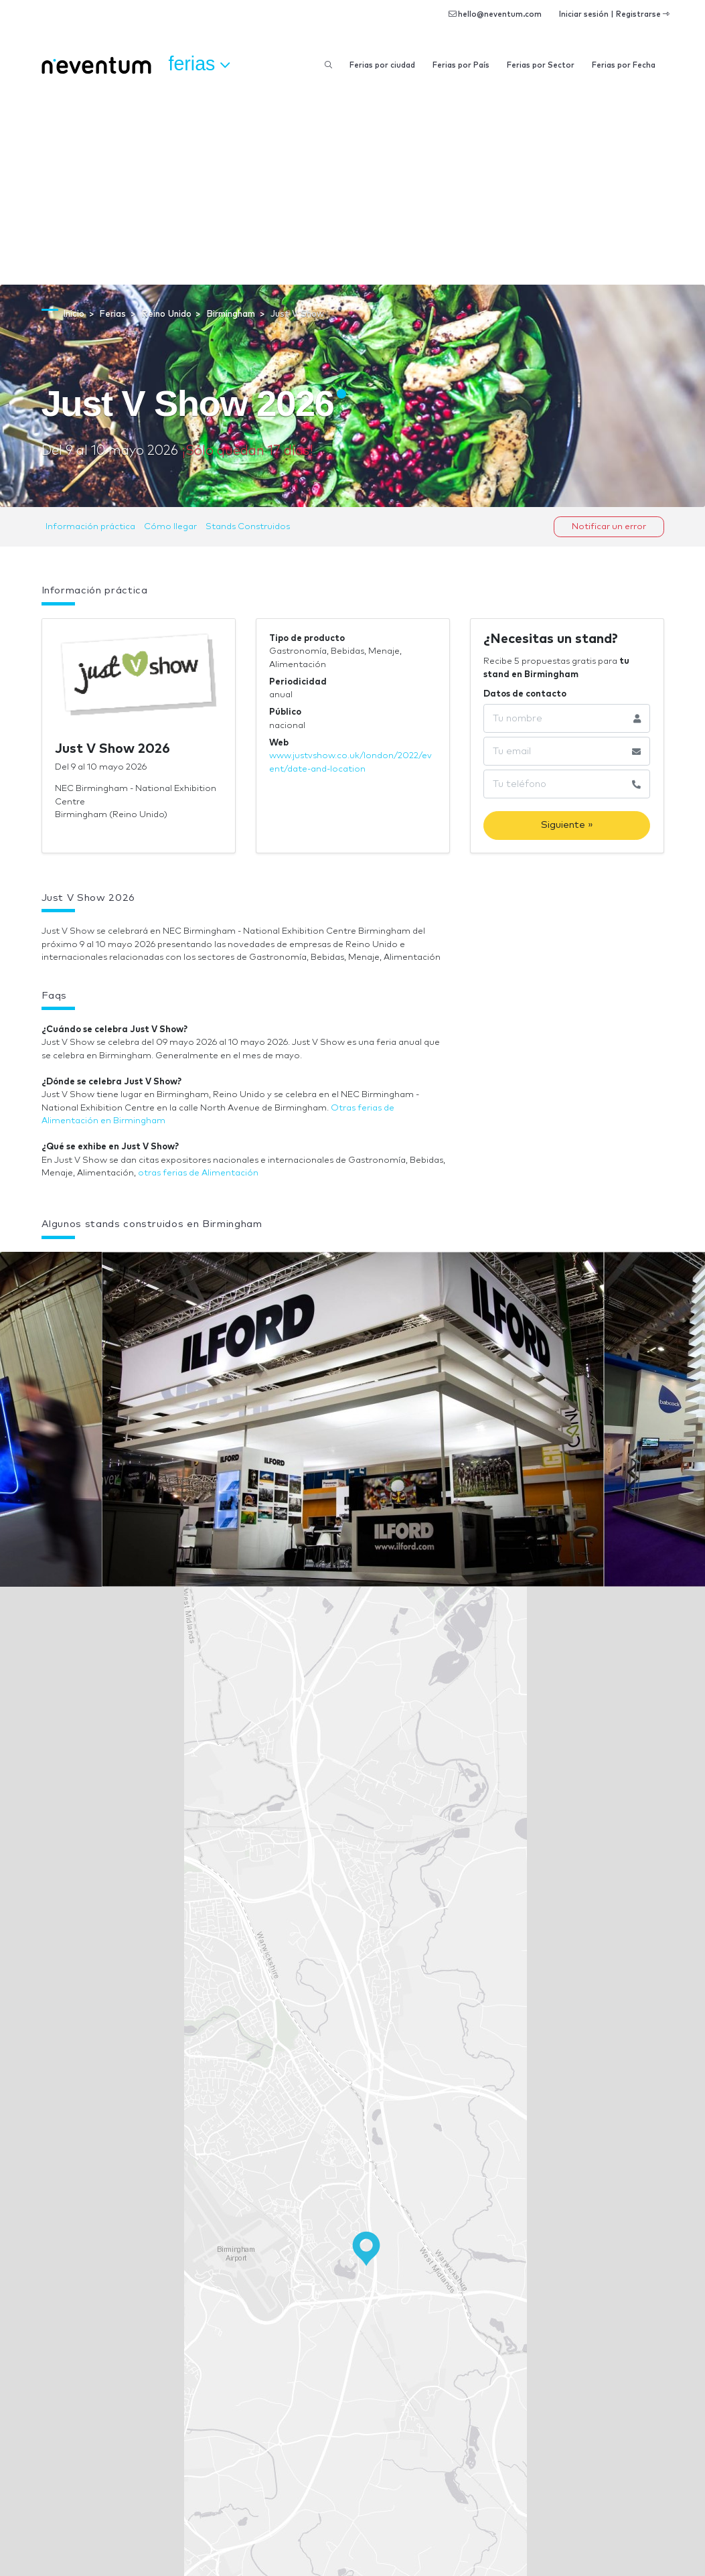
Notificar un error (609, 526)
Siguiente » (567, 825)
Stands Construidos (248, 526)
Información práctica (90, 526)
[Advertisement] (352, 184)
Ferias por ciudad (382, 65)
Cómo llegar (170, 526)
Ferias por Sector (540, 65)
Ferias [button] (199, 64)
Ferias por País (461, 65)
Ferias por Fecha (623, 65)
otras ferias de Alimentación (198, 1173)
